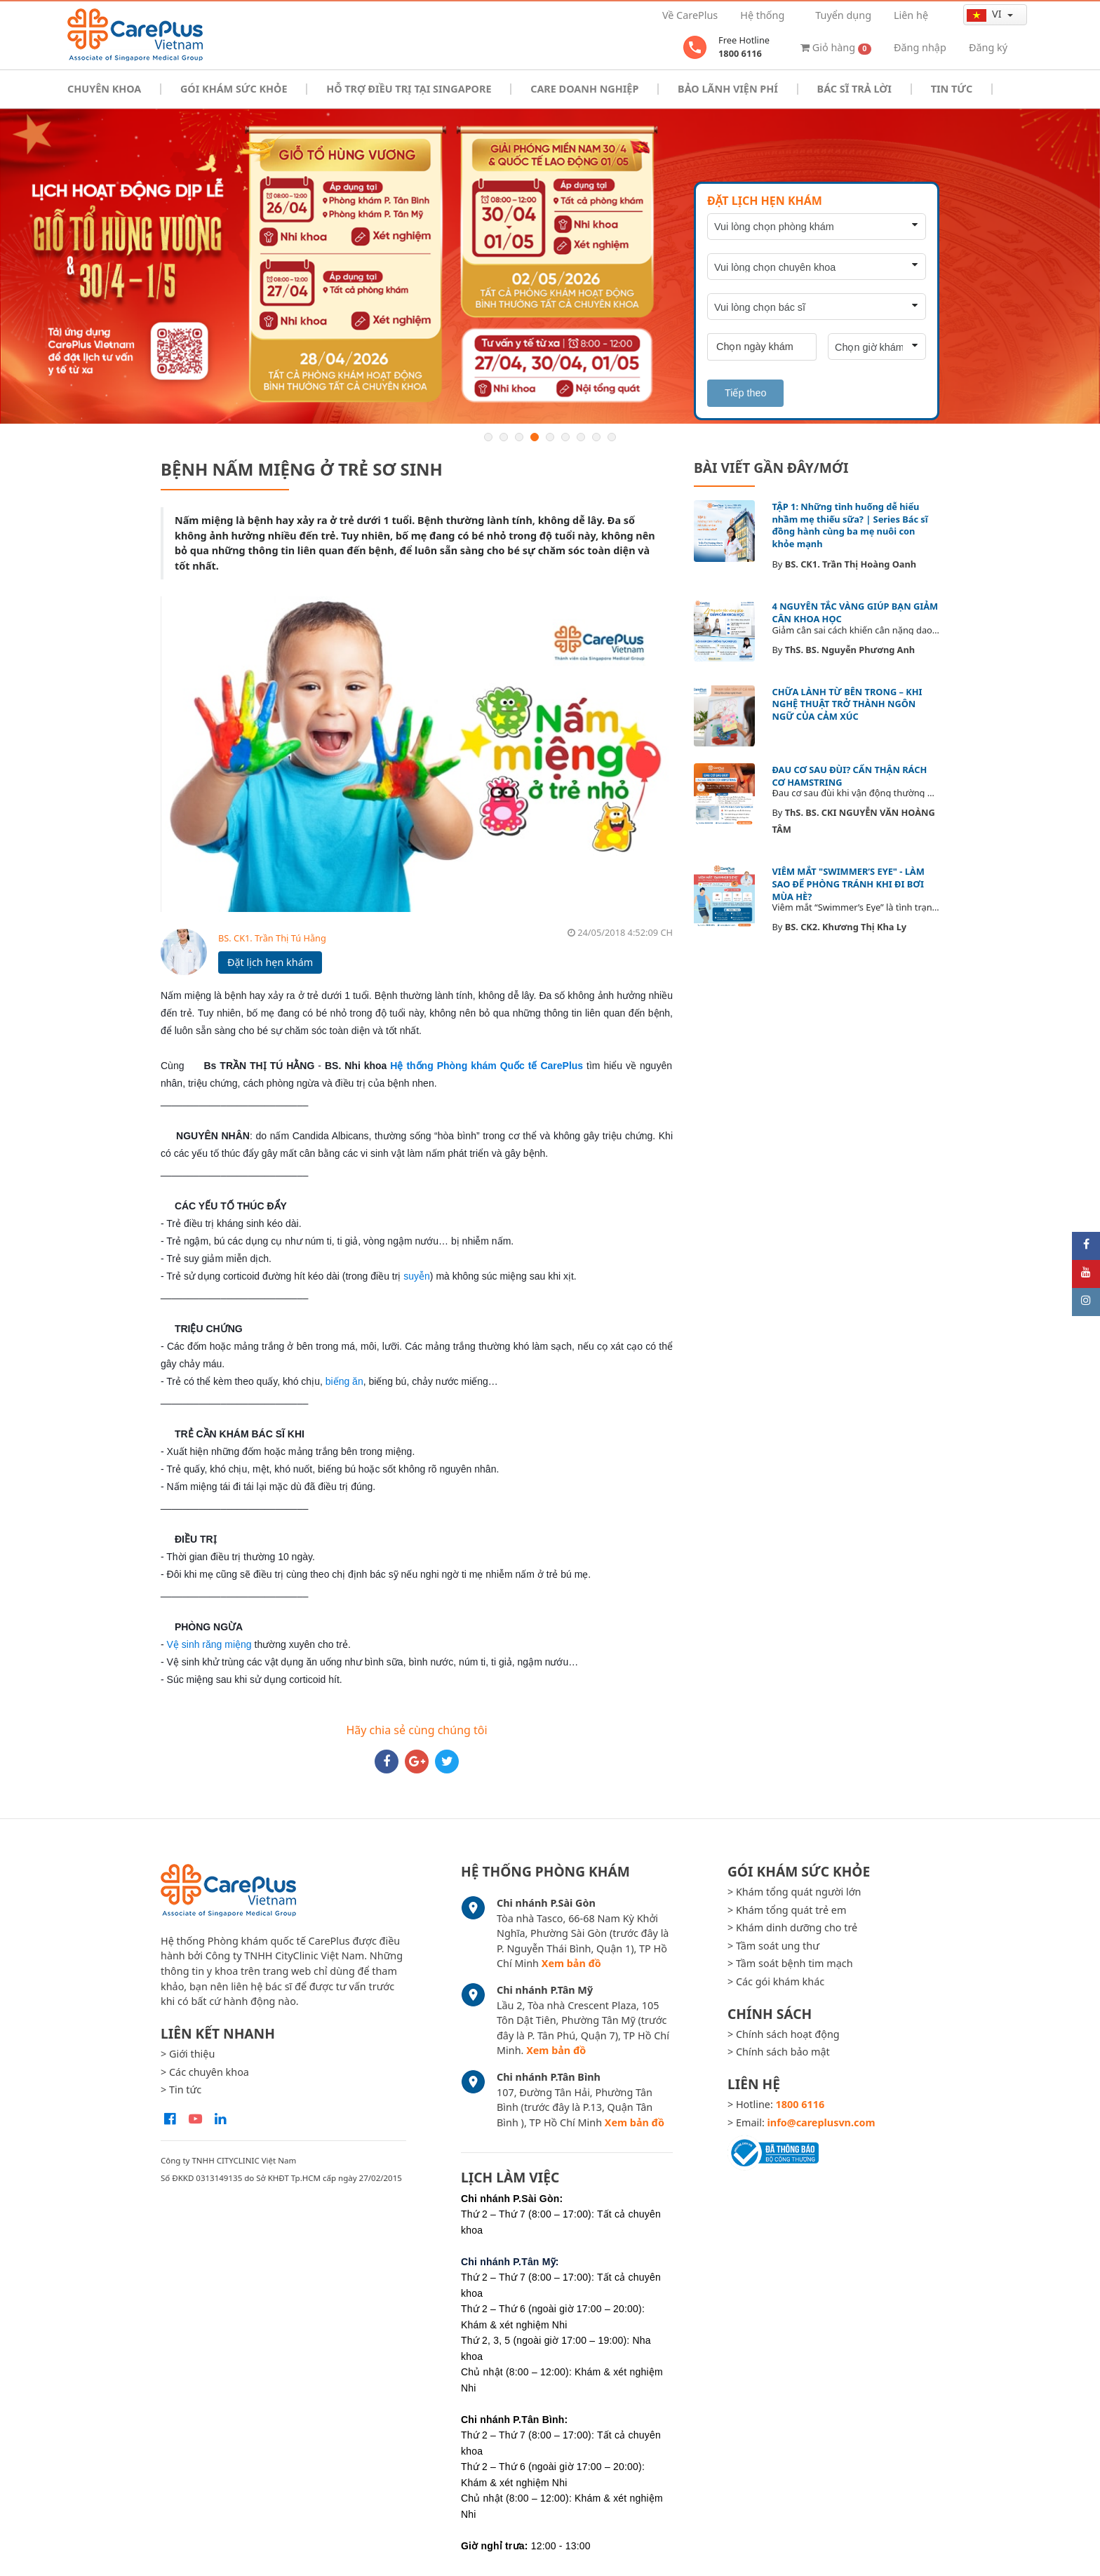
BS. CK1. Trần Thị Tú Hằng (272, 938)
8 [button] (596, 437)
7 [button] (581, 437)
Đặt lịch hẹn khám (270, 962)
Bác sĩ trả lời (854, 88)
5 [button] (550, 437)
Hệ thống (762, 15)
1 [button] (488, 437)
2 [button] (503, 437)
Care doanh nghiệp (584, 88)
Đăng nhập (920, 47)
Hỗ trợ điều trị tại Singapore (408, 88)
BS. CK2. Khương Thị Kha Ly (846, 926)
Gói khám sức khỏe (233, 88)
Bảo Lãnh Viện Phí (728, 88)
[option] (550, 266)
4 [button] (534, 437)
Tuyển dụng (843, 15)
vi (985, 14)
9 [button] (612, 437)
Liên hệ (911, 15)
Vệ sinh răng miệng (209, 1644)
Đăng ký (988, 47)
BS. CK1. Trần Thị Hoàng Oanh (850, 564)
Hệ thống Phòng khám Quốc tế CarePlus (486, 1065)
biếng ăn (344, 1381)
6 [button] (565, 437)
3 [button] (519, 437)
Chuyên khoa (104, 88)
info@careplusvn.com (821, 2122)
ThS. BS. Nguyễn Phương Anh (850, 649)
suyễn (416, 1276)
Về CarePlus (690, 15)
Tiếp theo (745, 392)
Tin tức (951, 88)
